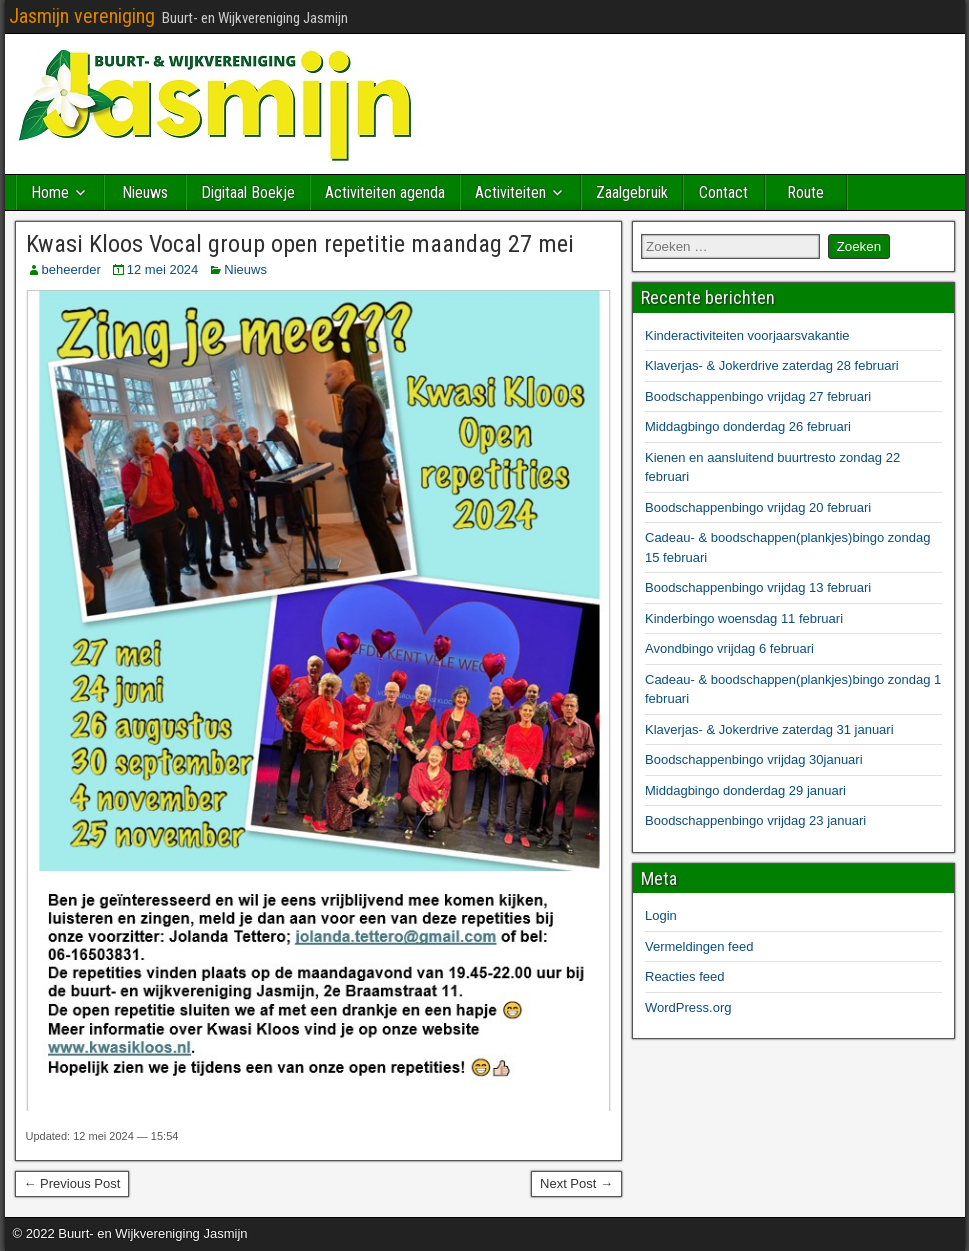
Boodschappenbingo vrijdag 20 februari (758, 507)
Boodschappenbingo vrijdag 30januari (754, 759)
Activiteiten (510, 192)
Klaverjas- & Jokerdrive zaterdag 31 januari (769, 729)
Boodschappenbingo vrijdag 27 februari (758, 396)
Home (50, 192)
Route (805, 192)
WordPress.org (688, 1007)
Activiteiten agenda (385, 192)
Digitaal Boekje (248, 192)
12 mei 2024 (163, 269)
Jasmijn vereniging (82, 16)
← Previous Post (72, 1183)
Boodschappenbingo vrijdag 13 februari (758, 587)
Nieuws (145, 192)
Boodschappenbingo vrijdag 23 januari (755, 820)
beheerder (71, 269)
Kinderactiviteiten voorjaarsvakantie (747, 335)
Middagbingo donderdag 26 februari (748, 426)
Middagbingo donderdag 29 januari (745, 790)
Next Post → (576, 1183)
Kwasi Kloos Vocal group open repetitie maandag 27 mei (300, 244)
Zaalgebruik (632, 192)
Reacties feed (685, 976)
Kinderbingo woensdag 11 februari (744, 618)
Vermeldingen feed (699, 946)
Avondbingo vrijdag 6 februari (729, 648)
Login (661, 915)
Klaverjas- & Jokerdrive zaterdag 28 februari (772, 365)
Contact (723, 192)
